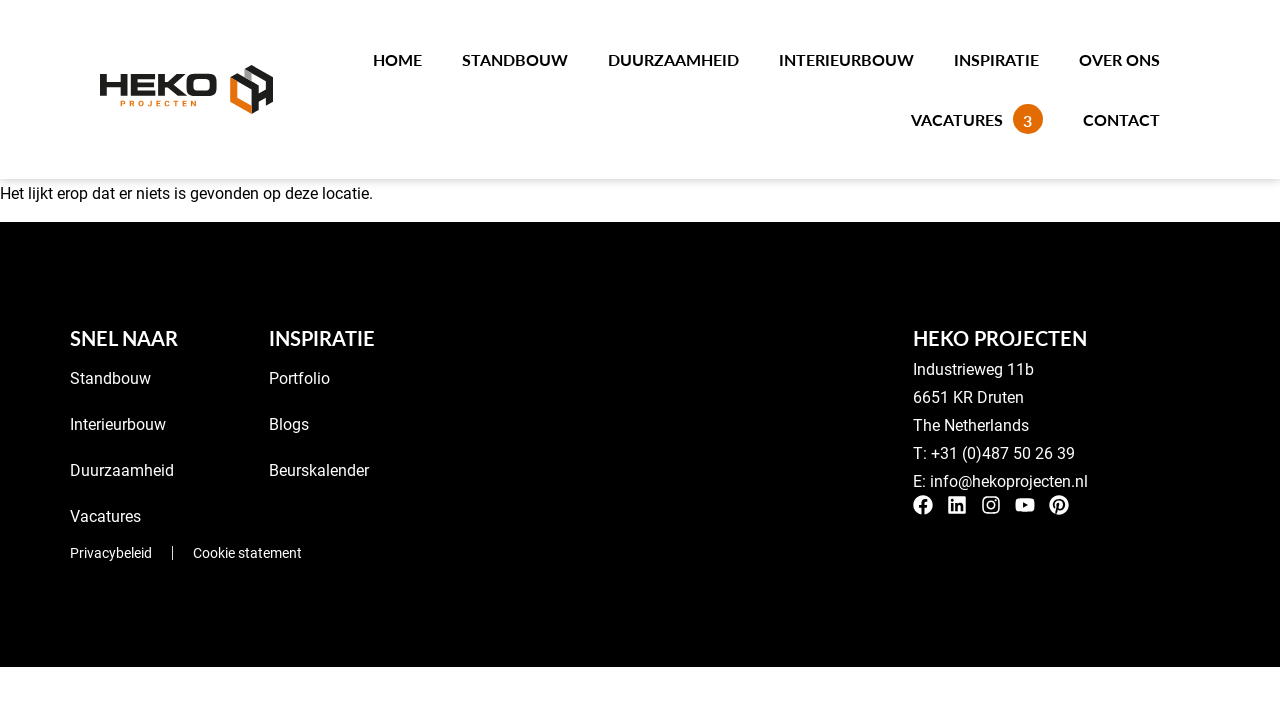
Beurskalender (319, 469)
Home (397, 59)
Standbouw (515, 59)
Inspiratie (996, 59)
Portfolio (299, 377)
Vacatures (977, 119)
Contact (1121, 119)
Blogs (289, 423)
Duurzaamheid (673, 59)
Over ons (1119, 59)
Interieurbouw (846, 59)
